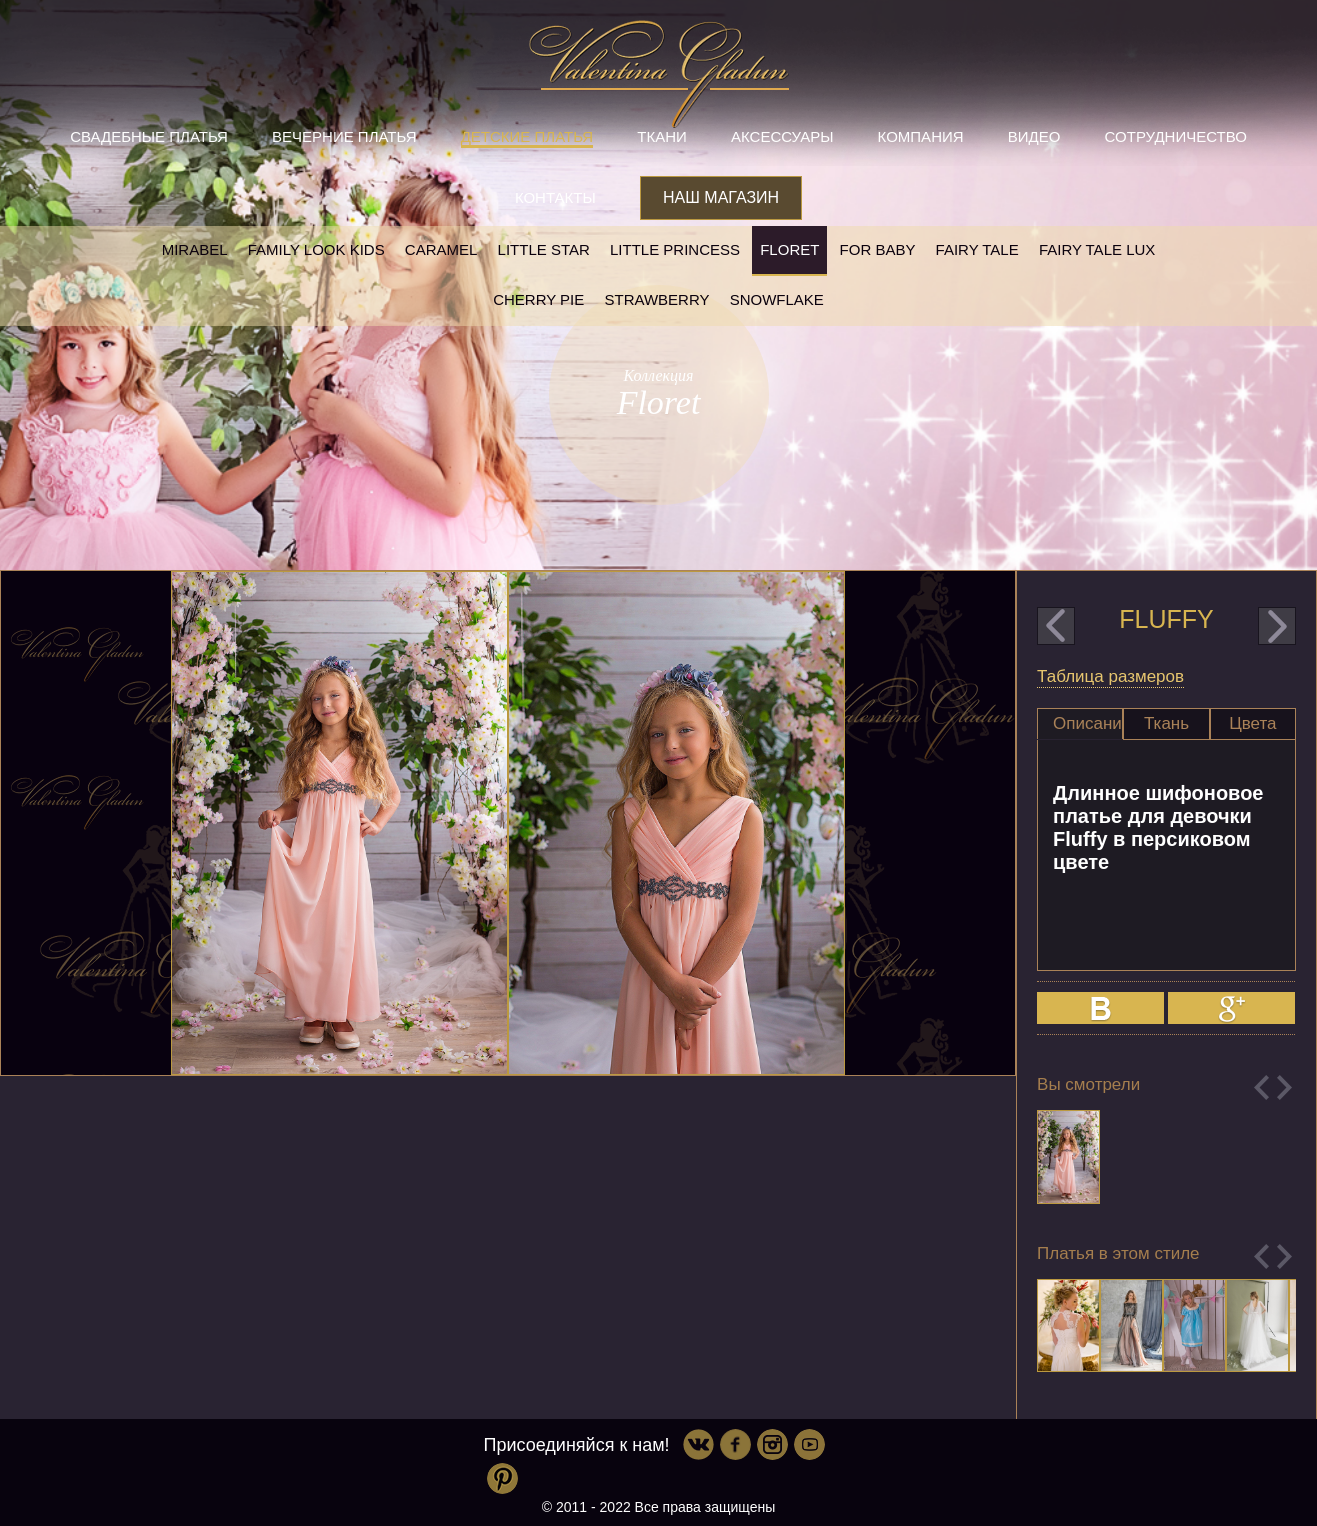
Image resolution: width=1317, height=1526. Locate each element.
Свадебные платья (149, 136)
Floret (789, 249)
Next (1284, 1087)
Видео (1034, 136)
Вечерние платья (344, 136)
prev (1056, 626)
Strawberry (656, 299)
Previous (1261, 1087)
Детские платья (527, 136)
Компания (921, 136)
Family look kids (316, 249)
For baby (878, 249)
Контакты (555, 197)
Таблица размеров (1110, 676)
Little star (544, 249)
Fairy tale (977, 249)
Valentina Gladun (659, 74)
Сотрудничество (1176, 136)
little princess (675, 249)
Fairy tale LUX (1097, 249)
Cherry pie (538, 299)
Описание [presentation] (1088, 723)
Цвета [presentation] (1252, 723)
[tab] (1080, 724)
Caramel (441, 249)
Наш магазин (721, 197)
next (1277, 626)
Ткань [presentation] (1166, 723)
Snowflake (777, 299)
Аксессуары (782, 136)
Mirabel (195, 249)
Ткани (662, 136)
